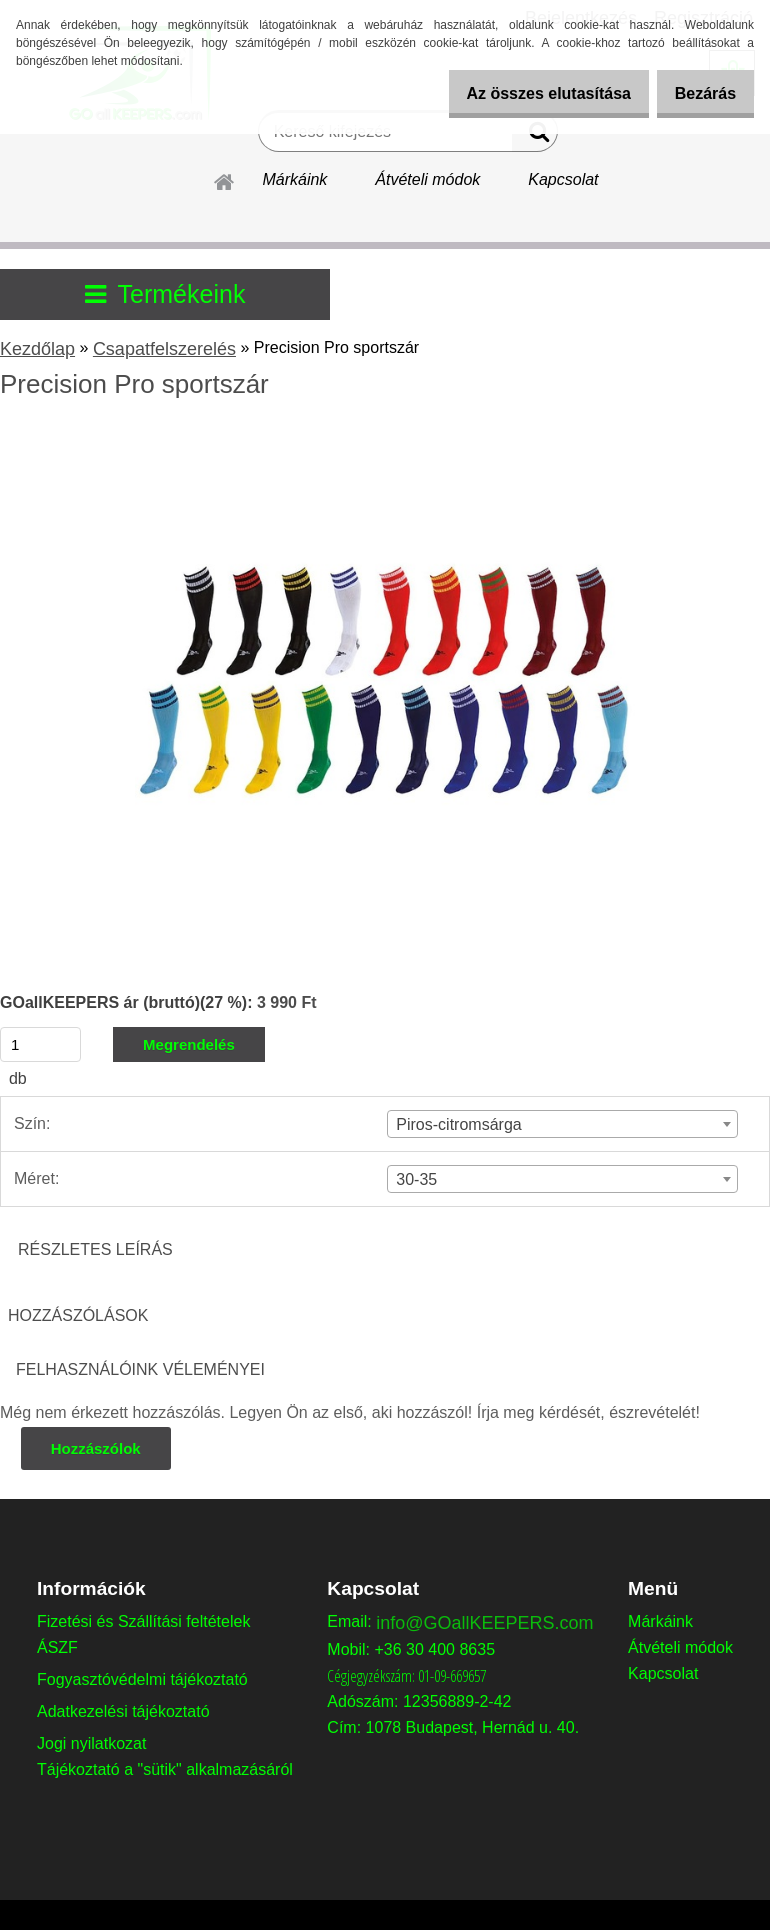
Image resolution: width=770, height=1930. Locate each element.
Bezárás (698, 93)
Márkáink (294, 179)
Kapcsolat (563, 179)
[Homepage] (225, 179)
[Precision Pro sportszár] (385, 438)
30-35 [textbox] (416, 1179)
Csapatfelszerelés (164, 349)
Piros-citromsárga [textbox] (458, 1124)
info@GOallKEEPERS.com (484, 1623)
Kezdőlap (37, 349)
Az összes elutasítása (527, 93)
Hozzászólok (97, 1448)
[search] (534, 136)
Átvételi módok (427, 179)
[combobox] (562, 1124)
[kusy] (40, 1044)
